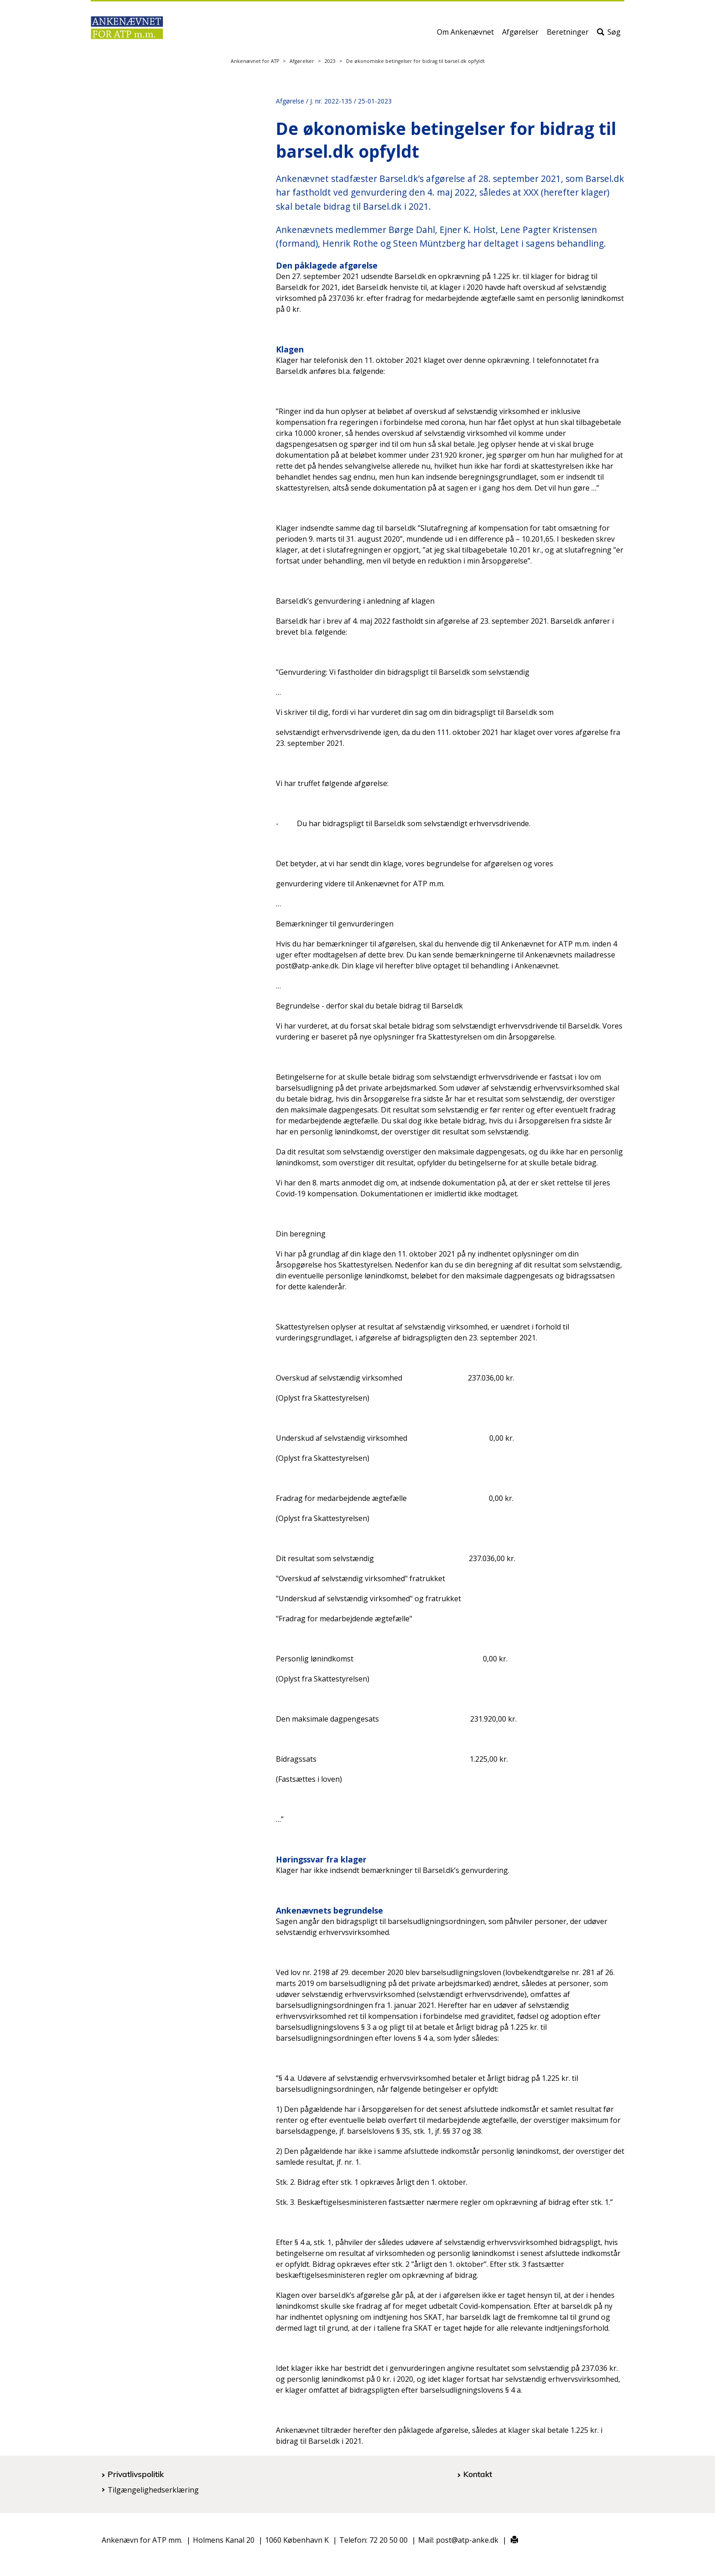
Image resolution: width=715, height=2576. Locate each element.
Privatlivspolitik (136, 2474)
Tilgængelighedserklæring (153, 2490)
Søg (609, 35)
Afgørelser (520, 35)
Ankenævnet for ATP (255, 61)
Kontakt (477, 2474)
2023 (330, 61)
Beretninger (568, 35)
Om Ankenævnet (465, 35)
